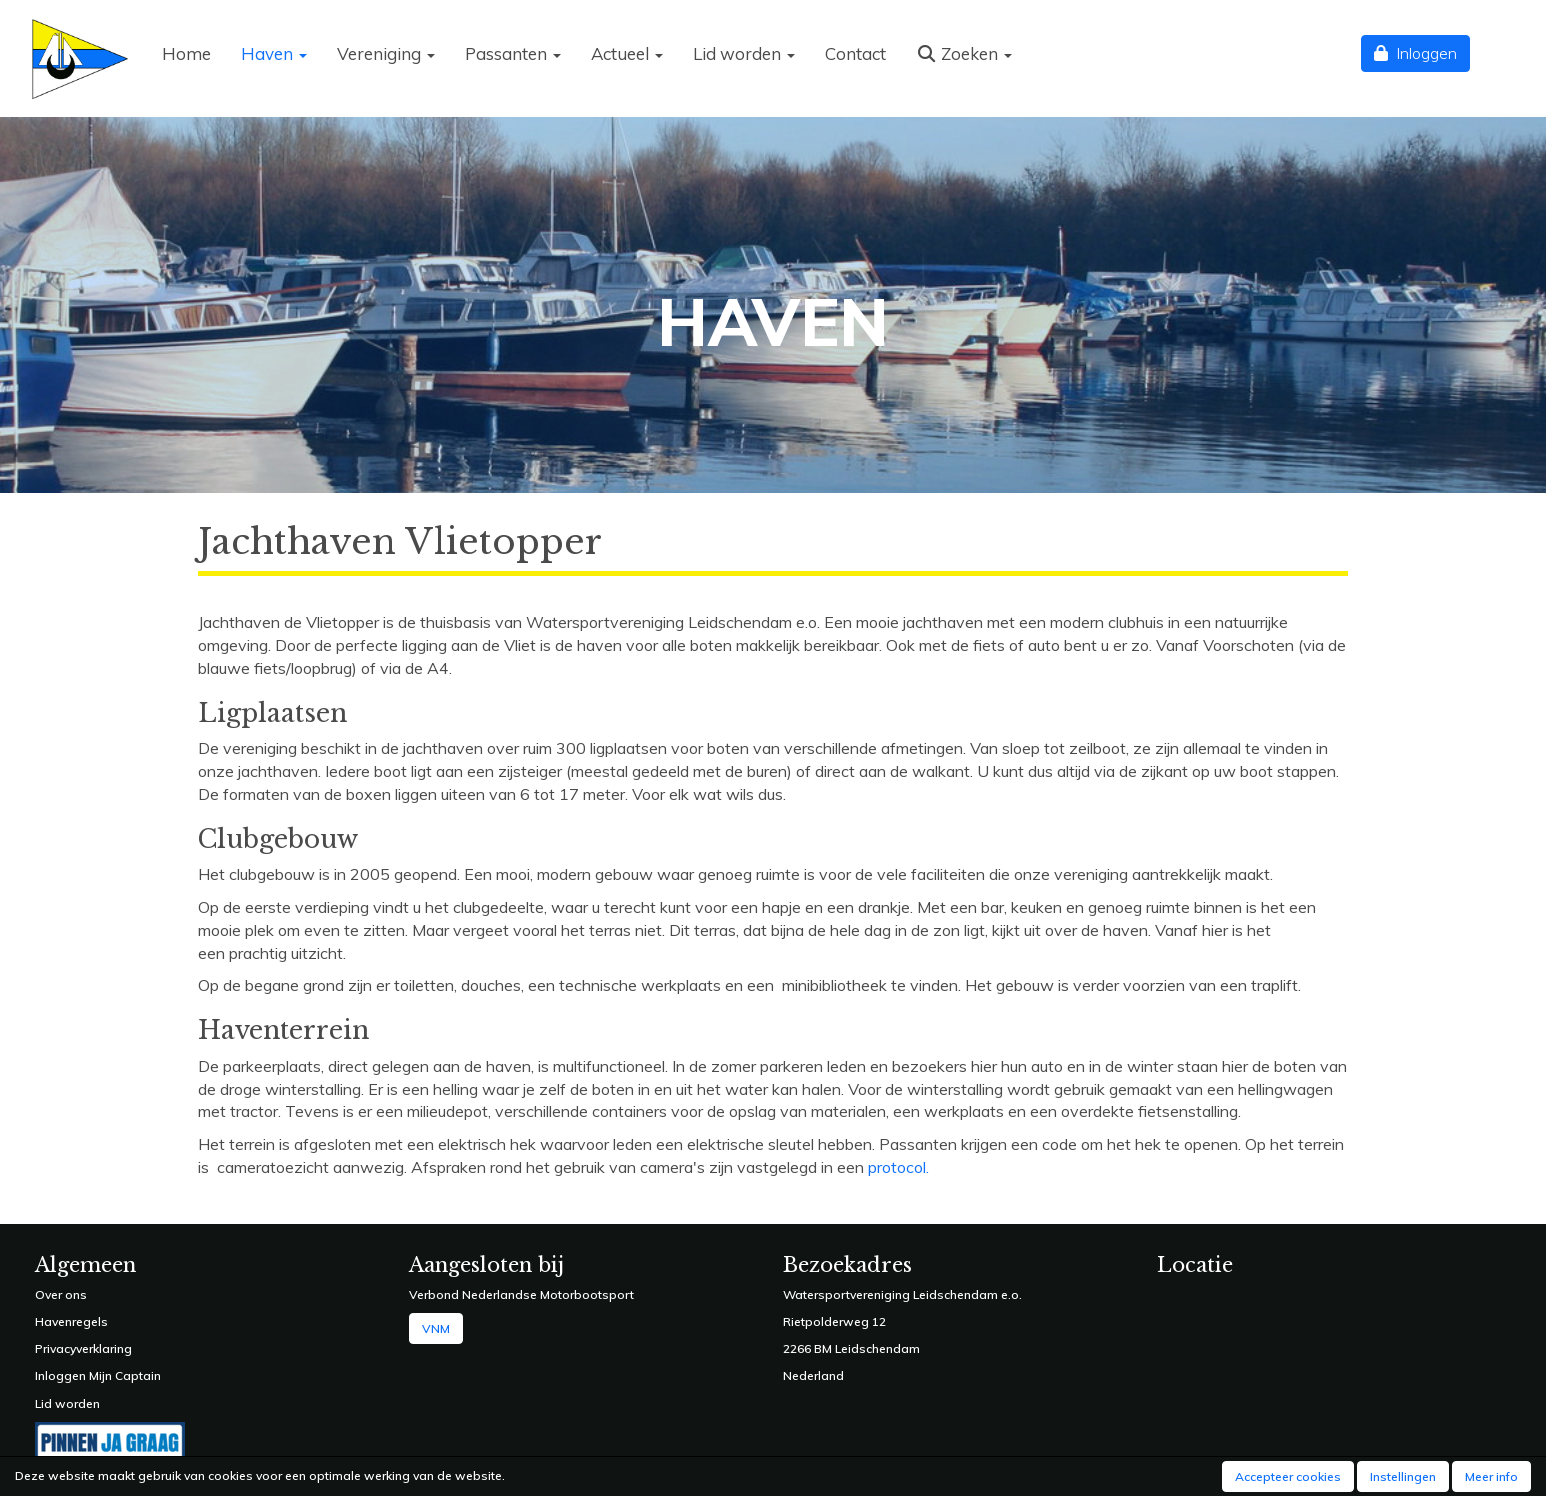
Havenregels (71, 1321)
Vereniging (386, 53)
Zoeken (964, 53)
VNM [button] (436, 1328)
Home (186, 53)
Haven (274, 53)
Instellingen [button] (1403, 1476)
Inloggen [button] (1415, 53)
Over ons (61, 1294)
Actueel (627, 53)
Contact (855, 53)
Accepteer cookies (1288, 1476)
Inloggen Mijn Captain (98, 1375)
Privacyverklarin (79, 1348)
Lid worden (744, 53)
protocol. (898, 1167)
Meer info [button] (1491, 1476)
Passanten (513, 53)
